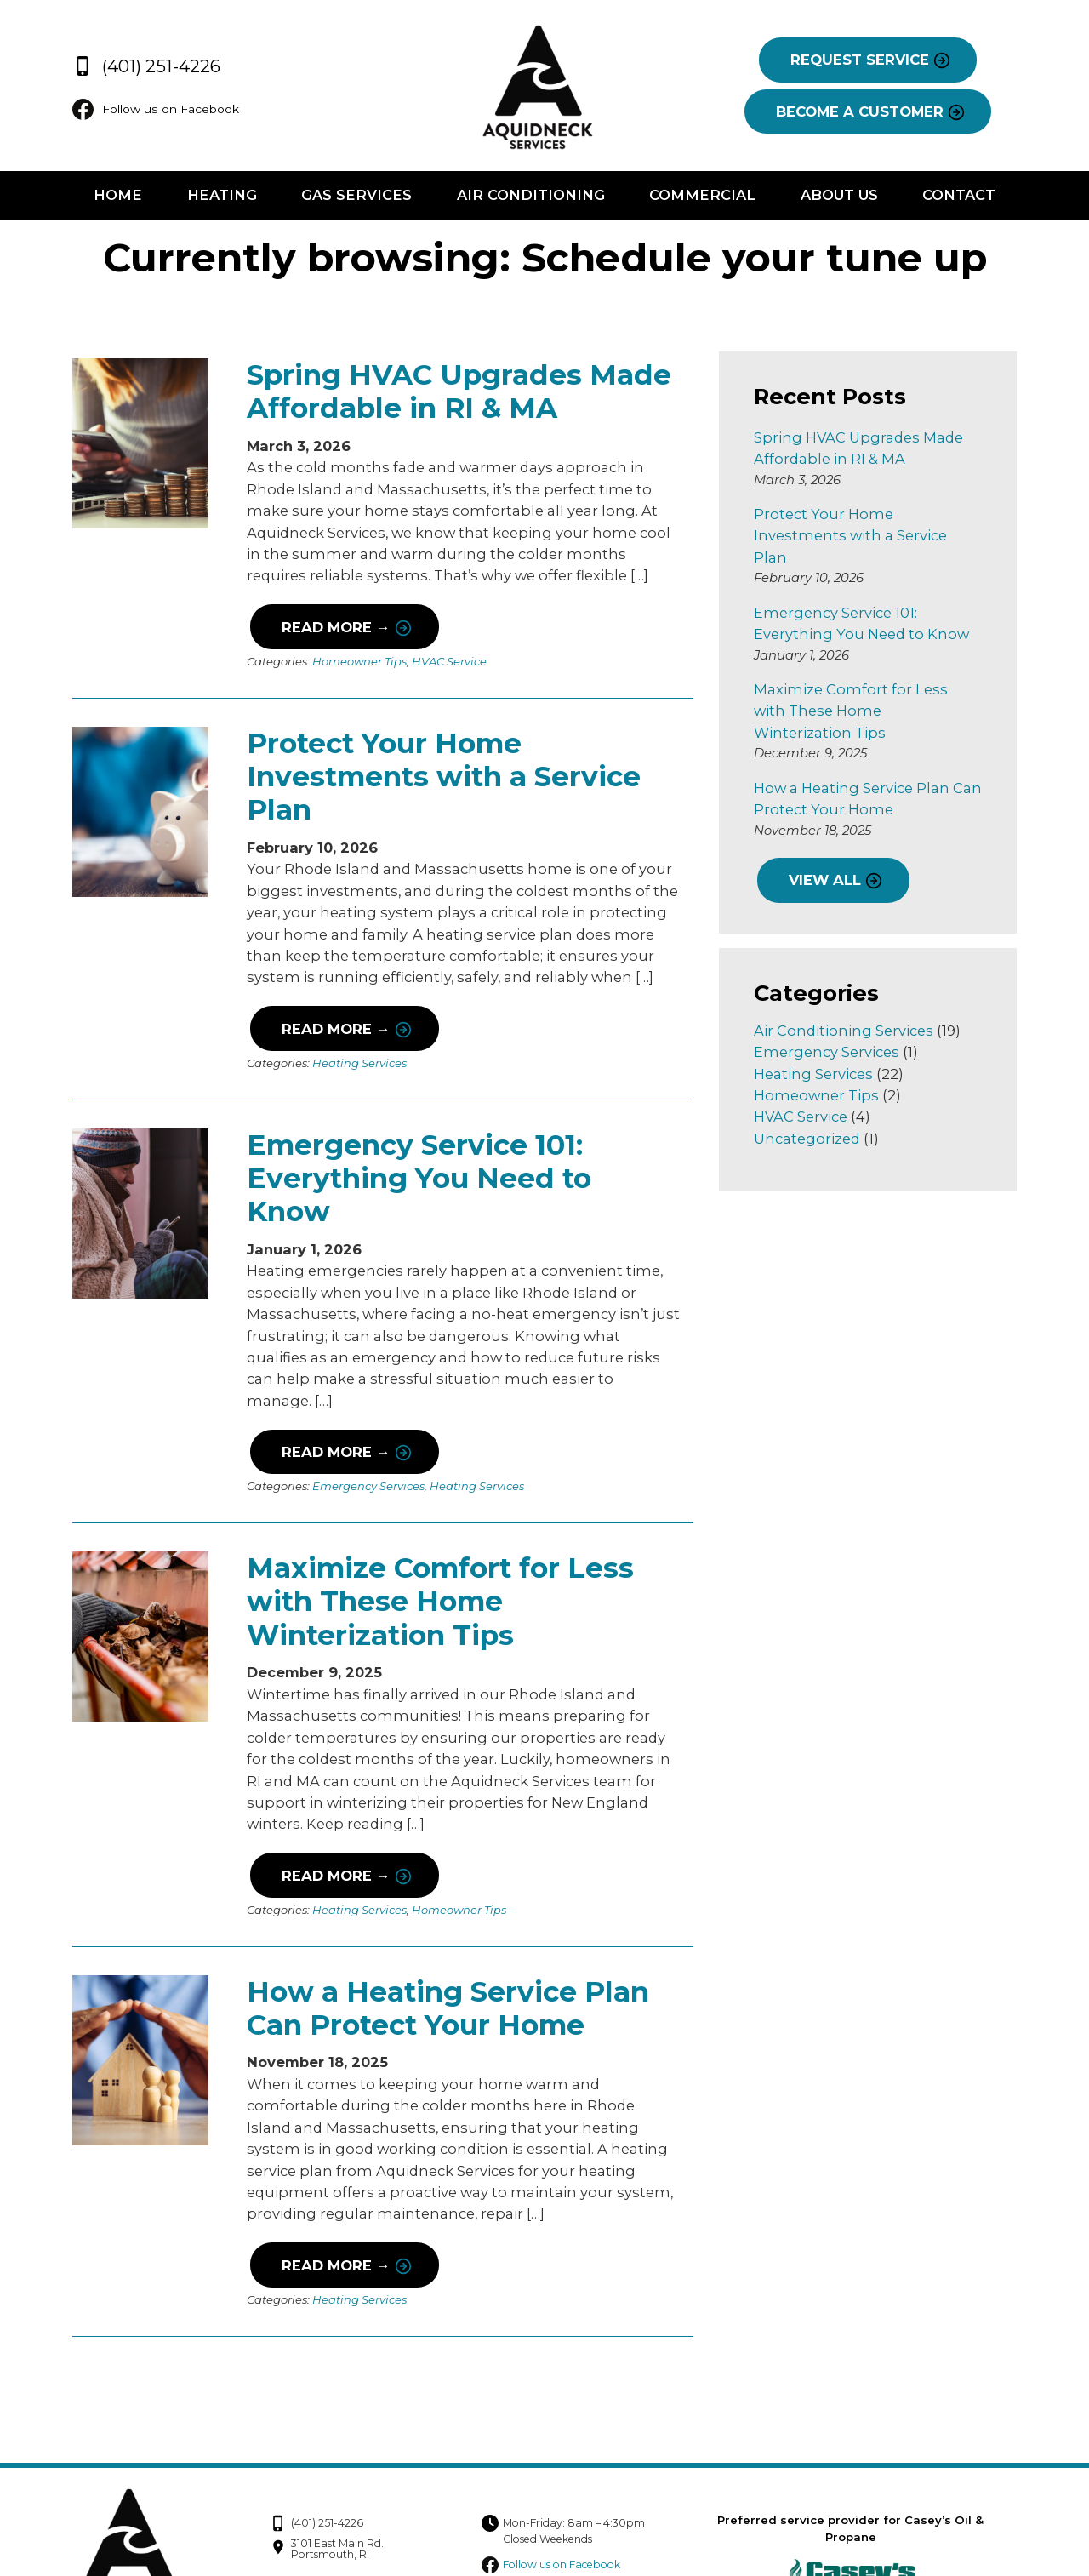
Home (114, 196)
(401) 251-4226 (141, 64)
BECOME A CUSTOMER (862, 112)
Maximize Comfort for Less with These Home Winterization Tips (436, 1545)
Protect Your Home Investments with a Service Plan (440, 777)
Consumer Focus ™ (954, 2538)
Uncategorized (808, 1095)
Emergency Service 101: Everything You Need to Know (461, 1161)
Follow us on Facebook (155, 110)
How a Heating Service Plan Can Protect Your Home (444, 1952)
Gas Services (355, 196)
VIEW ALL (826, 837)
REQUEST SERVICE (863, 60)
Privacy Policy (893, 2494)
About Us (841, 196)
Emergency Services (365, 1431)
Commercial (703, 196)
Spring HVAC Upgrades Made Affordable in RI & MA (455, 392)
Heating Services (356, 1063)
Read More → (331, 628)
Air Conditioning (531, 196)
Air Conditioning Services (845, 987)
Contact (962, 196)
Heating (219, 196)
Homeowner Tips (356, 662)
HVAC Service (445, 662)
